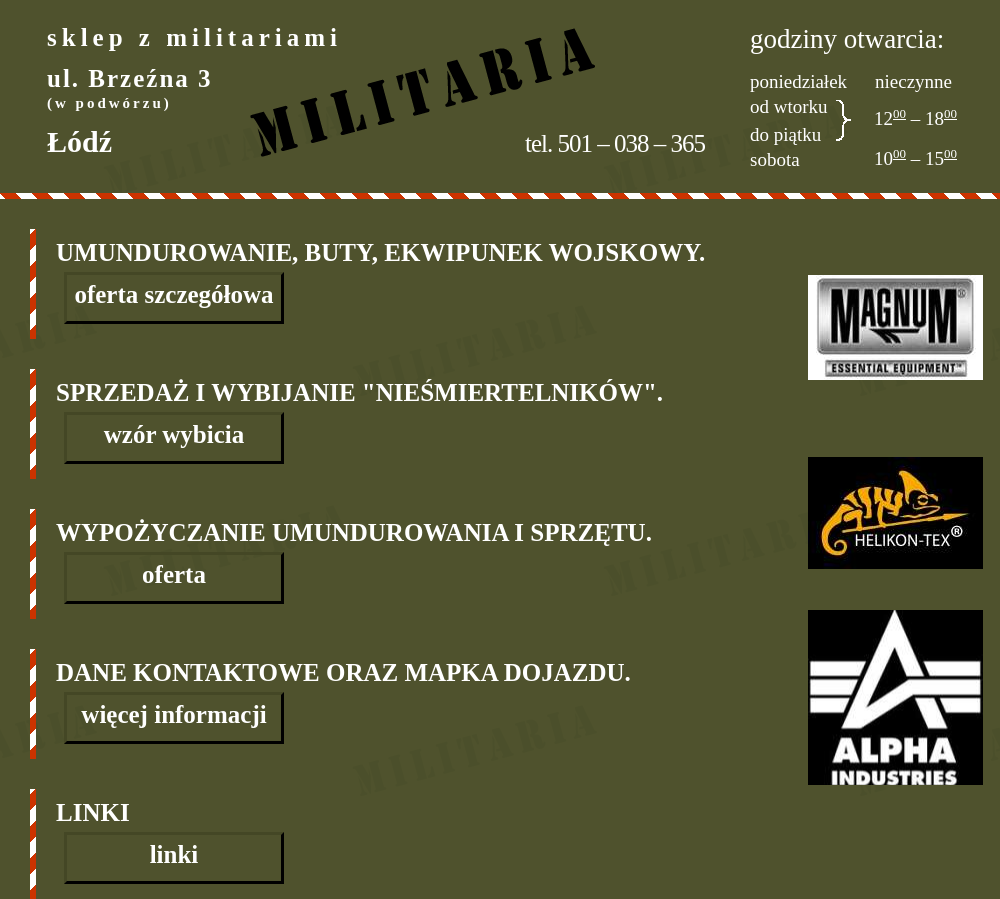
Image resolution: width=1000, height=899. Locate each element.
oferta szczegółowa (173, 294)
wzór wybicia (174, 434)
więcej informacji (173, 714)
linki (174, 854)
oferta (174, 574)
